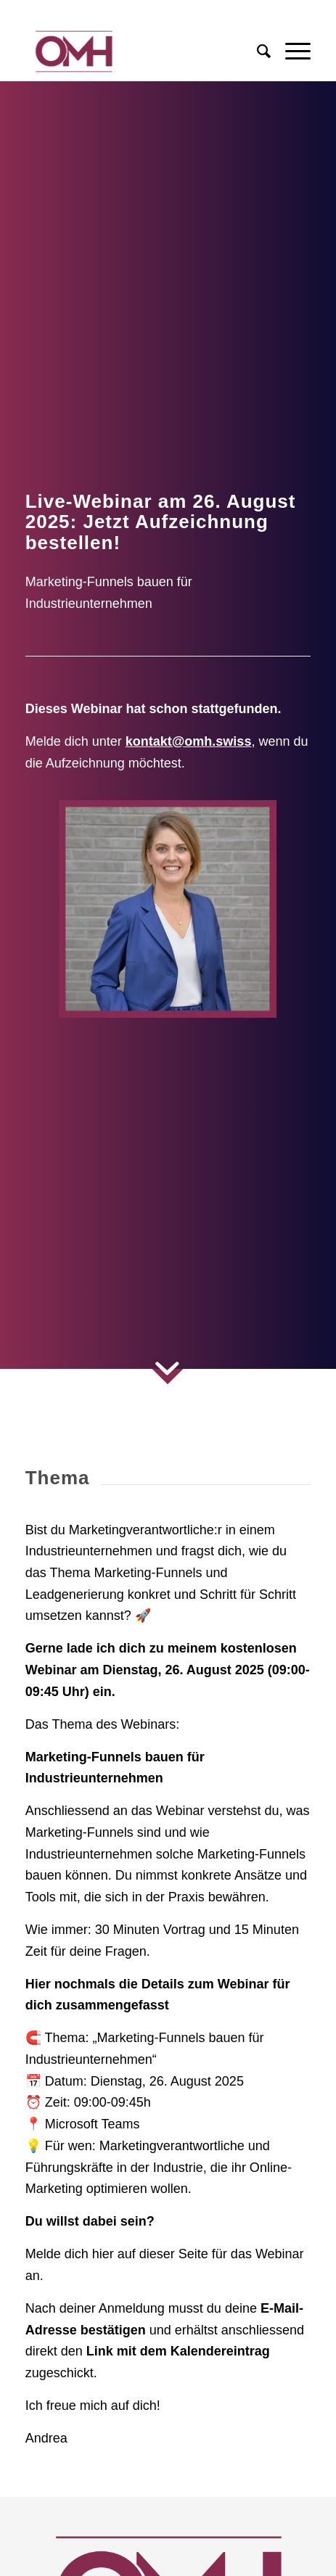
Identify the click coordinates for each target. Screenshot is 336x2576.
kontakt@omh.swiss (189, 741)
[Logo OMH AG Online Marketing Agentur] (139, 51)
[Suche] (256, 51)
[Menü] (291, 51)
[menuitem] (256, 51)
